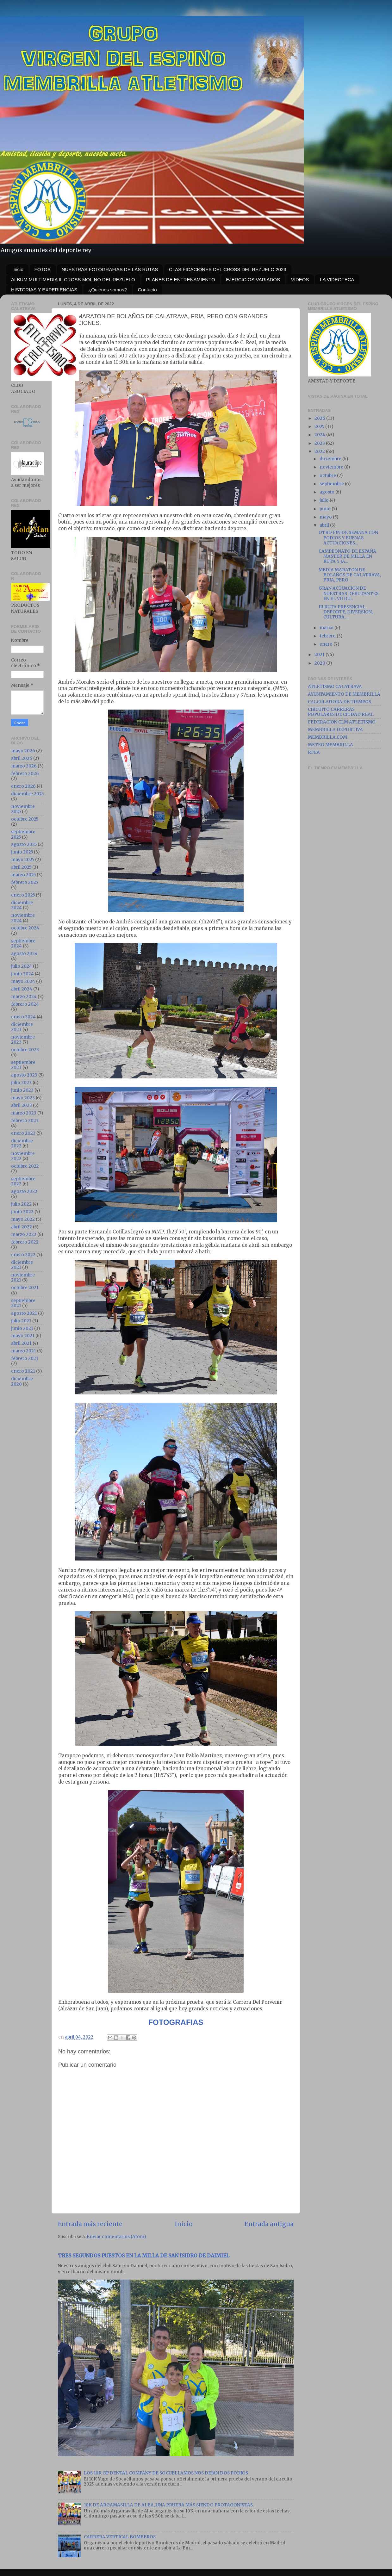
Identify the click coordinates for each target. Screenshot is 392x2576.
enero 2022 (23, 1254)
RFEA (314, 752)
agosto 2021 (24, 1313)
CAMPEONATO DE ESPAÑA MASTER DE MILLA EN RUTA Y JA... (347, 556)
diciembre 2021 (22, 1265)
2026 (320, 418)
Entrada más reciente (90, 2224)
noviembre (332, 467)
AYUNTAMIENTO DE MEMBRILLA (344, 694)
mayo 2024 (23, 981)
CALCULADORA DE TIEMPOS (339, 702)
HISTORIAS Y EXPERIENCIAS (44, 289)
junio (326, 509)
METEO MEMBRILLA (330, 745)
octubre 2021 (25, 1287)
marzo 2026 (24, 766)
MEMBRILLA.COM (327, 737)
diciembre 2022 (22, 1143)
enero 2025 (23, 895)
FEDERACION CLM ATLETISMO (342, 722)
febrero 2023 (25, 1120)
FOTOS (42, 269)
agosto (327, 492)
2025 (319, 426)
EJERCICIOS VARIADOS (253, 279)
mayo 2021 (22, 1335)
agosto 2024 (24, 953)
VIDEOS (300, 279)
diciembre (331, 459)
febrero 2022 (25, 1242)
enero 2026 (23, 786)
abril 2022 (21, 1227)
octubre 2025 (24, 819)
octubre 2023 (25, 1049)
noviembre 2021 (23, 1277)
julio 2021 (21, 1321)
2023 (320, 443)
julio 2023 (21, 1082)
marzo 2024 (24, 996)
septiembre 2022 (23, 1181)
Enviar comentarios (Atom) (116, 2236)
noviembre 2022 (23, 1156)
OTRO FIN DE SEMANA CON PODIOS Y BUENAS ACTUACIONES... (348, 537)
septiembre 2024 (23, 943)
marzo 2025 (23, 875)
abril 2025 (21, 867)
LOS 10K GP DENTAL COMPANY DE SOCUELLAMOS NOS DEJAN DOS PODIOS (166, 2473)
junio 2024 (22, 974)
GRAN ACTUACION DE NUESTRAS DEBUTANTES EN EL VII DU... (348, 593)
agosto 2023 (24, 1075)
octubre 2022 (25, 1166)
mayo (326, 517)
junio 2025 (22, 852)
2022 (320, 451)
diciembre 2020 (22, 1381)
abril (325, 525)
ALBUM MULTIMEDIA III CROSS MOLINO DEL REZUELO (73, 279)
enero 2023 (23, 1133)
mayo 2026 (23, 751)
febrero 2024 (25, 1004)
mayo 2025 (22, 859)
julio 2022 (21, 1204)
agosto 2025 (24, 844)
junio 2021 (22, 1328)
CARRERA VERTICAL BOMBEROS (120, 2537)
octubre (328, 475)
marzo (327, 627)
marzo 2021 (23, 1351)
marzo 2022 (23, 1234)
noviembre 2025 (23, 809)
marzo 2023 (23, 1113)
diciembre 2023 (22, 1027)
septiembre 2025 (23, 834)
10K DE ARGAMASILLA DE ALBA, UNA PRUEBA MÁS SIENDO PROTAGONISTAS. (169, 2505)
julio (325, 500)
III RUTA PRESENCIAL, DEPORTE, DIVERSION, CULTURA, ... (346, 612)
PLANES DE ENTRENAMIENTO (180, 279)
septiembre (332, 484)
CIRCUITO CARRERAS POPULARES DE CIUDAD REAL (341, 712)
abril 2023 (21, 1105)
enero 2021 (23, 1371)
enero (326, 644)
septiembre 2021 (23, 1303)
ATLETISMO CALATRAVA (335, 686)
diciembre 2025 (27, 794)
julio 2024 (21, 966)
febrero (328, 636)
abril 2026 (21, 758)
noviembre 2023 (23, 1039)
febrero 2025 (24, 882)
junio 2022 (22, 1211)
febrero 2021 (24, 1358)
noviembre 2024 (23, 918)
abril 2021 (21, 1343)
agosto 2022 (24, 1191)
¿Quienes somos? (107, 289)
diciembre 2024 (22, 905)
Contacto (147, 289)
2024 (320, 435)
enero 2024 (23, 1017)
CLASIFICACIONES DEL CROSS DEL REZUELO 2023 (227, 269)
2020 (320, 663)
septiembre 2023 (23, 1065)
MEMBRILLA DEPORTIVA (335, 729)
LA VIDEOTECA (337, 279)
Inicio (17, 269)
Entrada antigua (269, 2224)
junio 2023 (22, 1090)
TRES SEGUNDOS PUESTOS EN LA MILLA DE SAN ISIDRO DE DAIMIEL (143, 2255)
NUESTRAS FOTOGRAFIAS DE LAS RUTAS (110, 269)
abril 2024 (21, 989)
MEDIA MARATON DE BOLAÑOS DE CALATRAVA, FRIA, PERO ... (350, 575)
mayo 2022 (23, 1219)
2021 (320, 654)
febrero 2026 (25, 773)
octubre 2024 (25, 928)
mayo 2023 (23, 1098)
